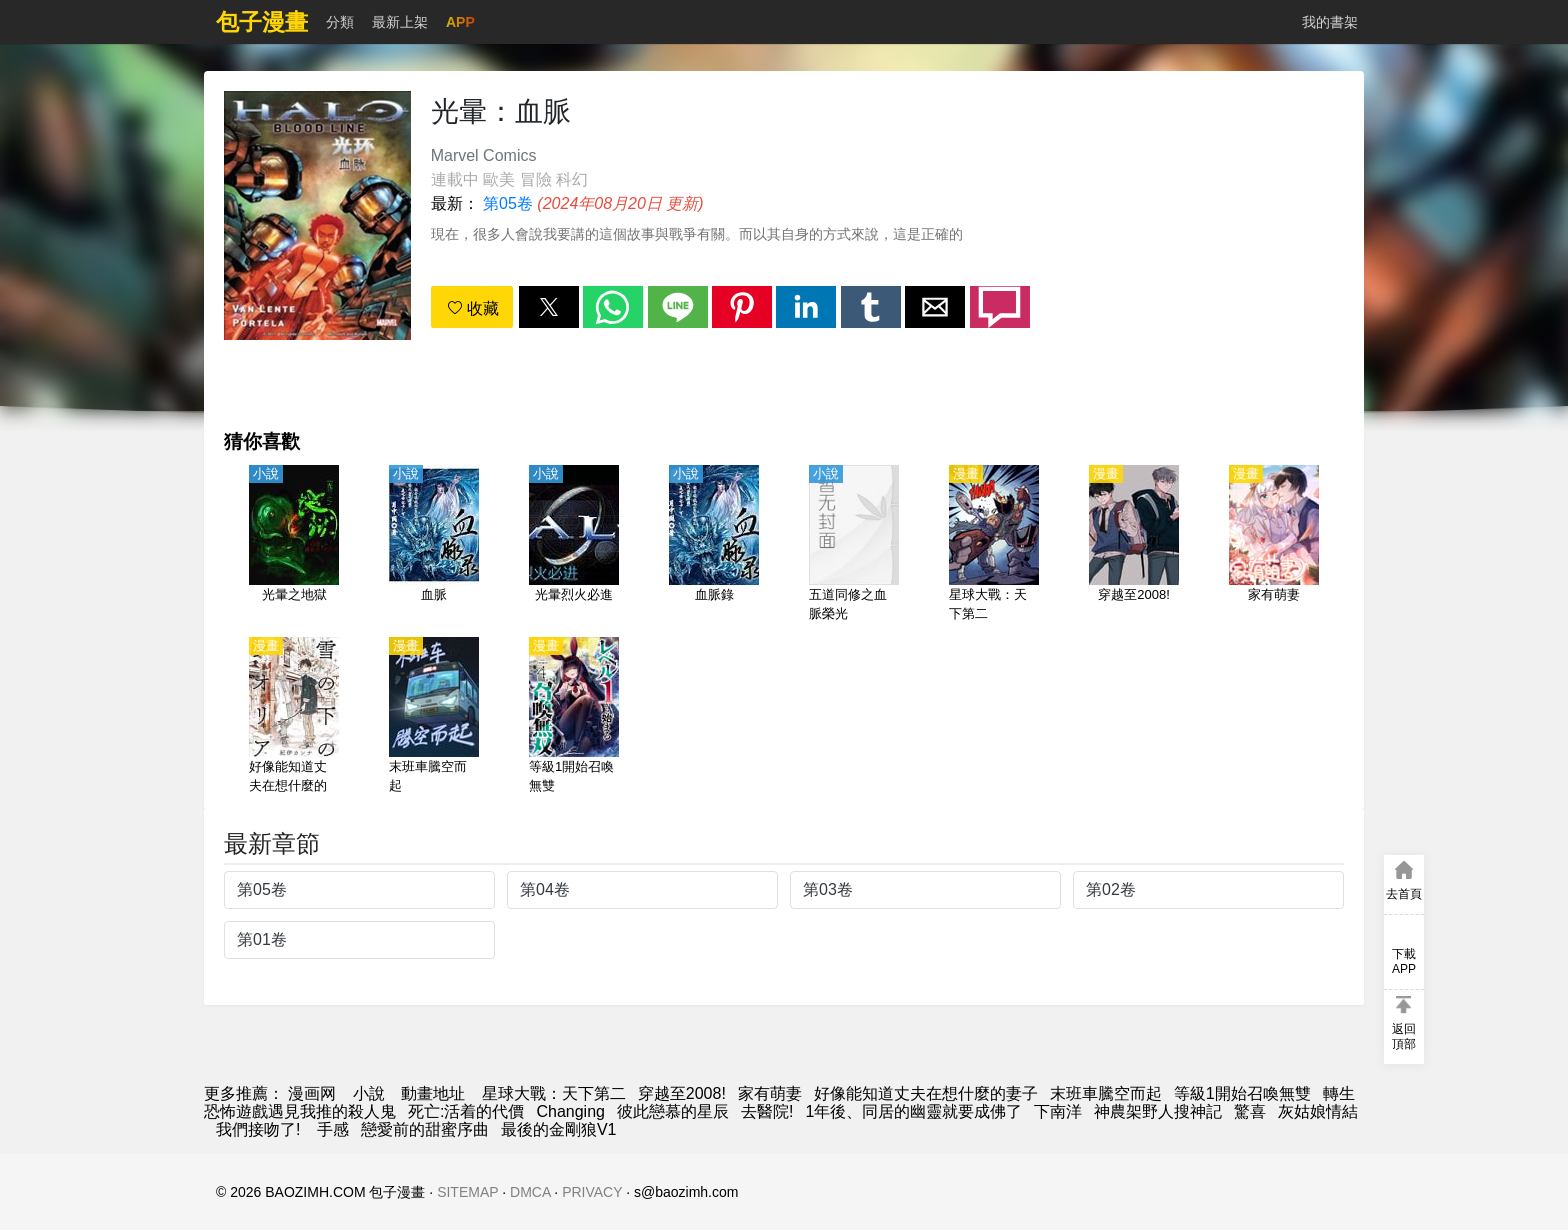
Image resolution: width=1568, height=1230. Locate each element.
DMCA (530, 1192)
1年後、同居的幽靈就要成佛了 (913, 1111)
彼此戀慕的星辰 (673, 1111)
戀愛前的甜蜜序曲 (425, 1129)
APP (460, 22)
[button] (549, 307)
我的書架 (1330, 22)
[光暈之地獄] (294, 545)
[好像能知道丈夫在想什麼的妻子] (294, 717)
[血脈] (434, 545)
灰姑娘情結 (1318, 1111)
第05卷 (508, 203)
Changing (570, 1111)
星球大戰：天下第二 (554, 1093)
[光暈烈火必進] (574, 545)
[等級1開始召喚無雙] (574, 717)
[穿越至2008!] (1134, 545)
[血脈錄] (714, 545)
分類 (340, 22)
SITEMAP (467, 1192)
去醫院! (767, 1111)
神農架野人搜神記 (1158, 1111)
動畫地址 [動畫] (433, 1093)
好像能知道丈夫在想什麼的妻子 (926, 1093)
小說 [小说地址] (369, 1093)
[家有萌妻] (1274, 545)
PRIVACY (592, 1192)
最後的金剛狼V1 (559, 1129)
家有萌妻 (770, 1093)
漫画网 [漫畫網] (312, 1093)
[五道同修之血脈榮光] (854, 545)
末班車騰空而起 (1106, 1093)
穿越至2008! (682, 1093)
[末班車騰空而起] (434, 717)
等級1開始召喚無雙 (1242, 1093)
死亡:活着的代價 (466, 1111)
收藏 (473, 308)
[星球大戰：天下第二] (994, 545)
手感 (333, 1129)
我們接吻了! (260, 1129)
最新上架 (400, 22)
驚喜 (1250, 1111)
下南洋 (1058, 1111)
